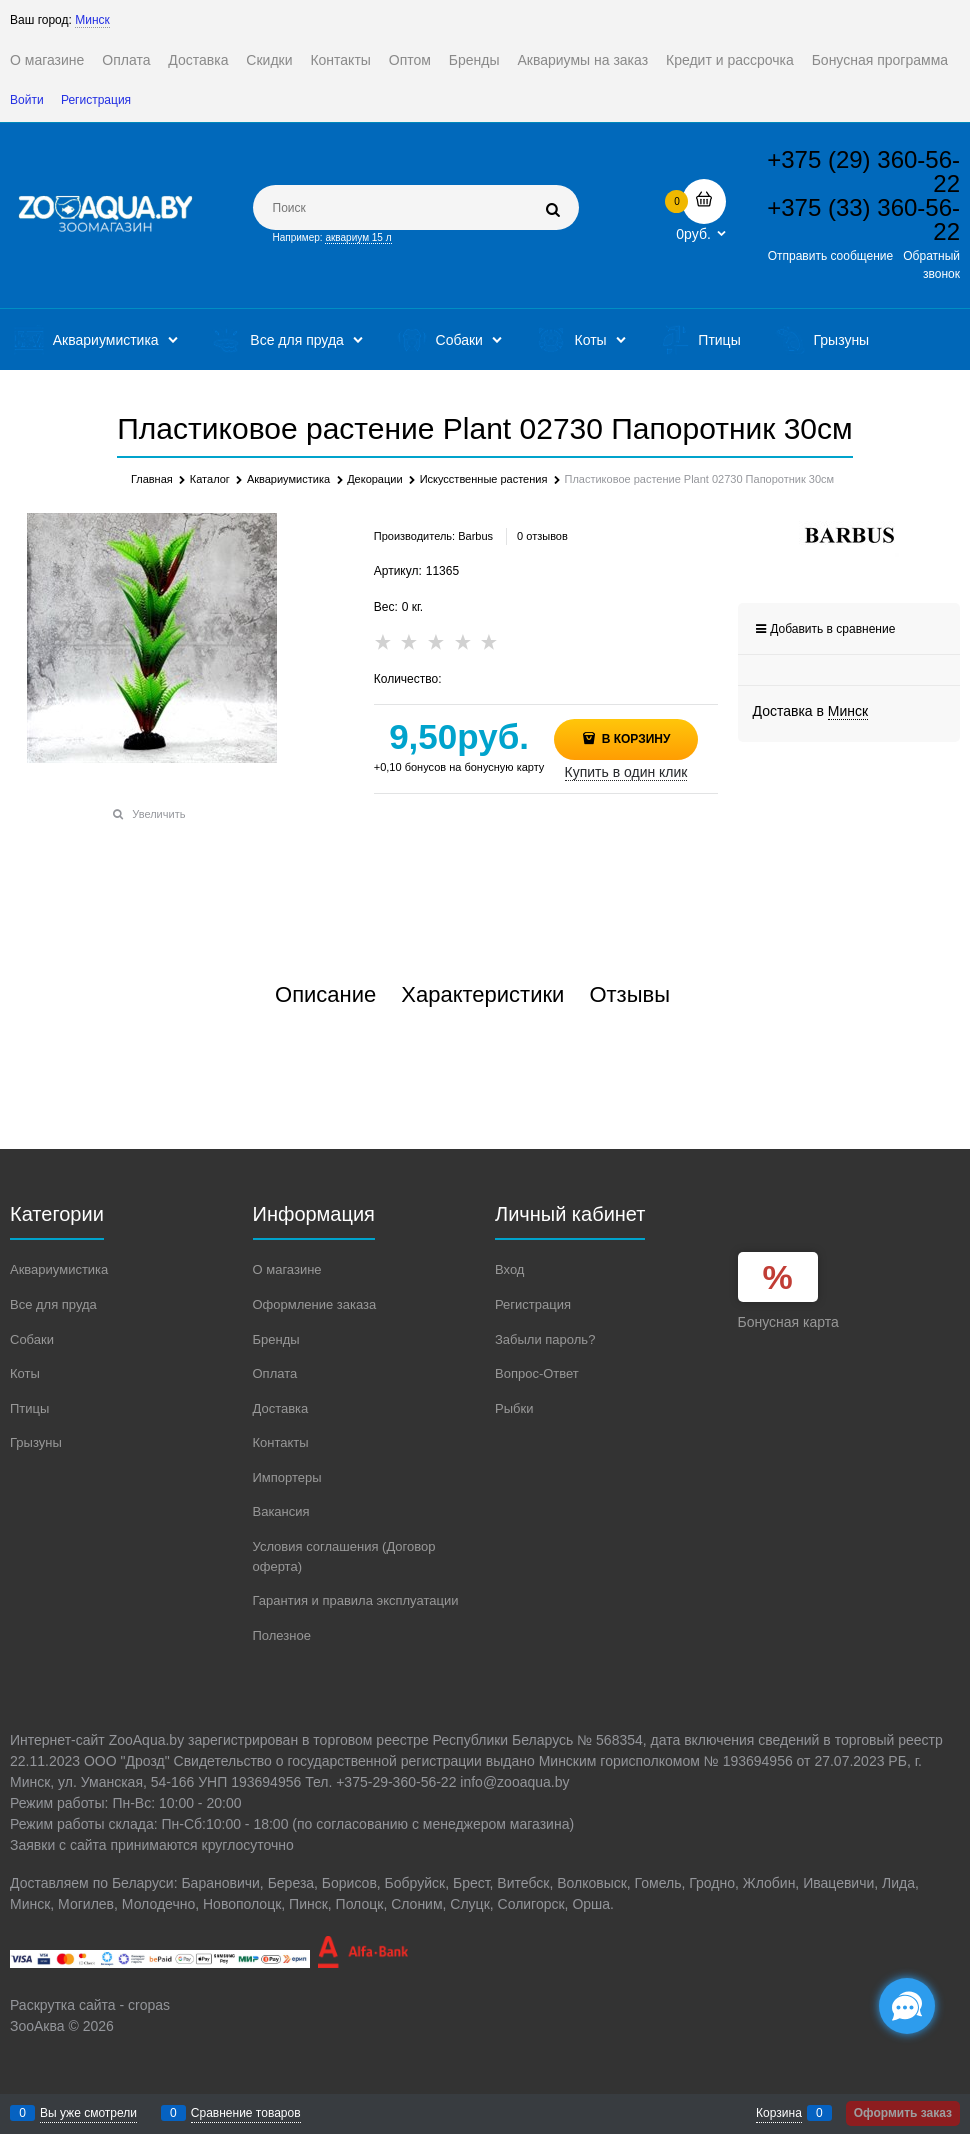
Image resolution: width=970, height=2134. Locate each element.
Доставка (198, 60)
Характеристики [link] (482, 995)
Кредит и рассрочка (730, 60)
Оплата (126, 60)
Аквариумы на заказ (582, 60)
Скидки (269, 60)
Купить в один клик (626, 772)
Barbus (475, 536)
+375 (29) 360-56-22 (863, 171)
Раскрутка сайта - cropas (90, 2005)
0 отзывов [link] (542, 536)
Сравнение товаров (246, 2113)
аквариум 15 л (358, 237)
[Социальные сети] (907, 2006)
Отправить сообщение (831, 256)
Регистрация (96, 100)
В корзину (634, 739)
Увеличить (158, 814)
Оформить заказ (903, 2113)
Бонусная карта (788, 1322)
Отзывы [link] (629, 995)
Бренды (474, 60)
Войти (27, 100)
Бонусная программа (880, 60)
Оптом (410, 60)
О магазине (47, 60)
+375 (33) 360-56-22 (863, 219)
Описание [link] (325, 995)
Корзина (779, 2113)
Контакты (340, 60)
